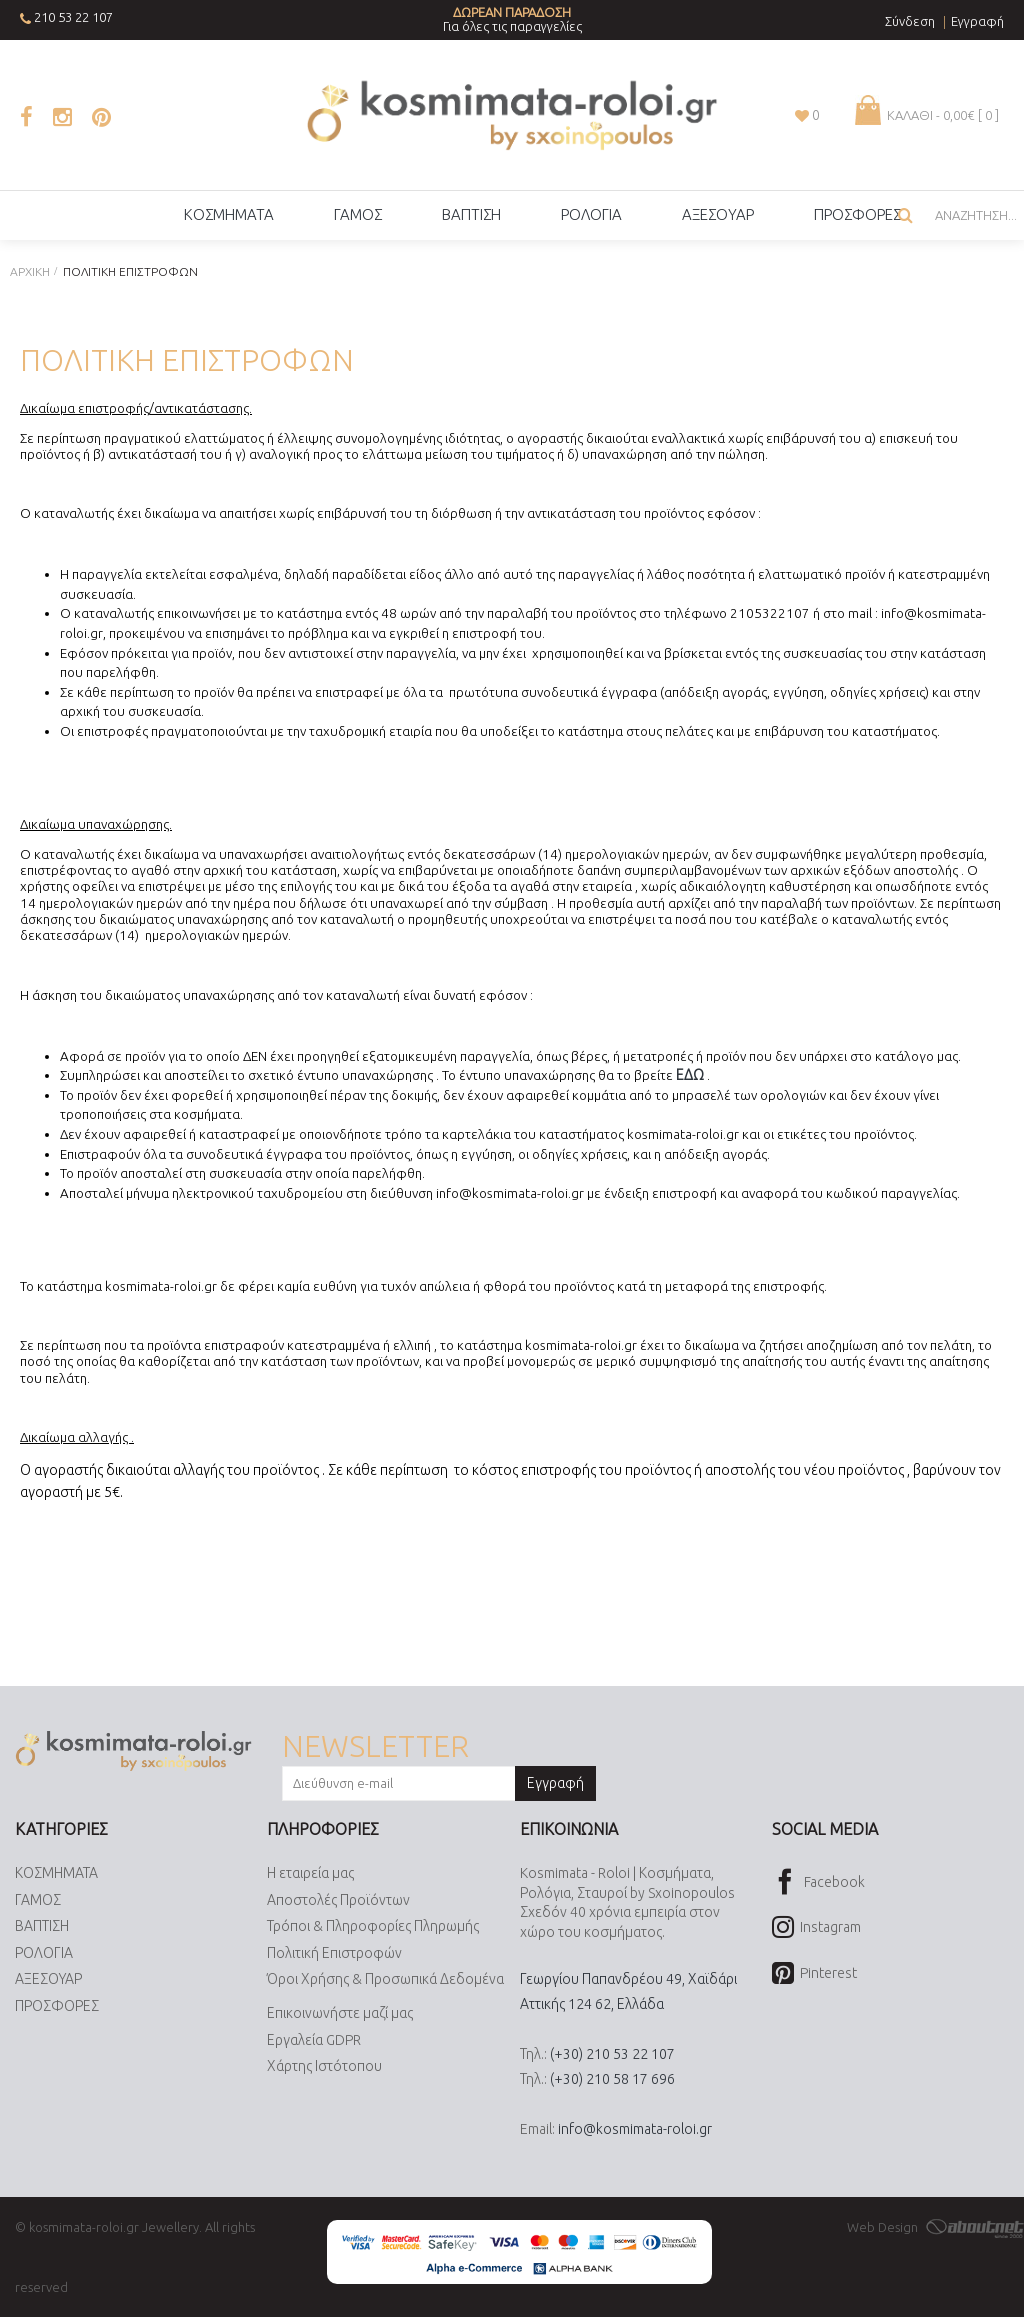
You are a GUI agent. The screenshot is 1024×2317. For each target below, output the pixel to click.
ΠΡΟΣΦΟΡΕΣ (57, 2006)
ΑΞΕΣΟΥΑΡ (48, 1979)
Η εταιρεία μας (310, 1873)
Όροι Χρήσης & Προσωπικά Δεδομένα (385, 1979)
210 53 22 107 (73, 17)
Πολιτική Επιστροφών (334, 1953)
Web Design (935, 2227)
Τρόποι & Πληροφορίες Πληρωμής (373, 1926)
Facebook (818, 1883)
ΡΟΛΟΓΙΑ (44, 1953)
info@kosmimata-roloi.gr (635, 2129)
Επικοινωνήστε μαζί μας (340, 2013)
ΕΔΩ (690, 1075)
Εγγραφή (555, 1783)
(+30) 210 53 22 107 (612, 2054)
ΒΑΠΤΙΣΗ (42, 1926)
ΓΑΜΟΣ (38, 1900)
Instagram (816, 1928)
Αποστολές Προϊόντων (338, 1900)
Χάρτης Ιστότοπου (324, 2066)
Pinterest (814, 1974)
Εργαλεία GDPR (314, 2040)
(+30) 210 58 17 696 (612, 2079)
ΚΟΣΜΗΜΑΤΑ (56, 1873)
